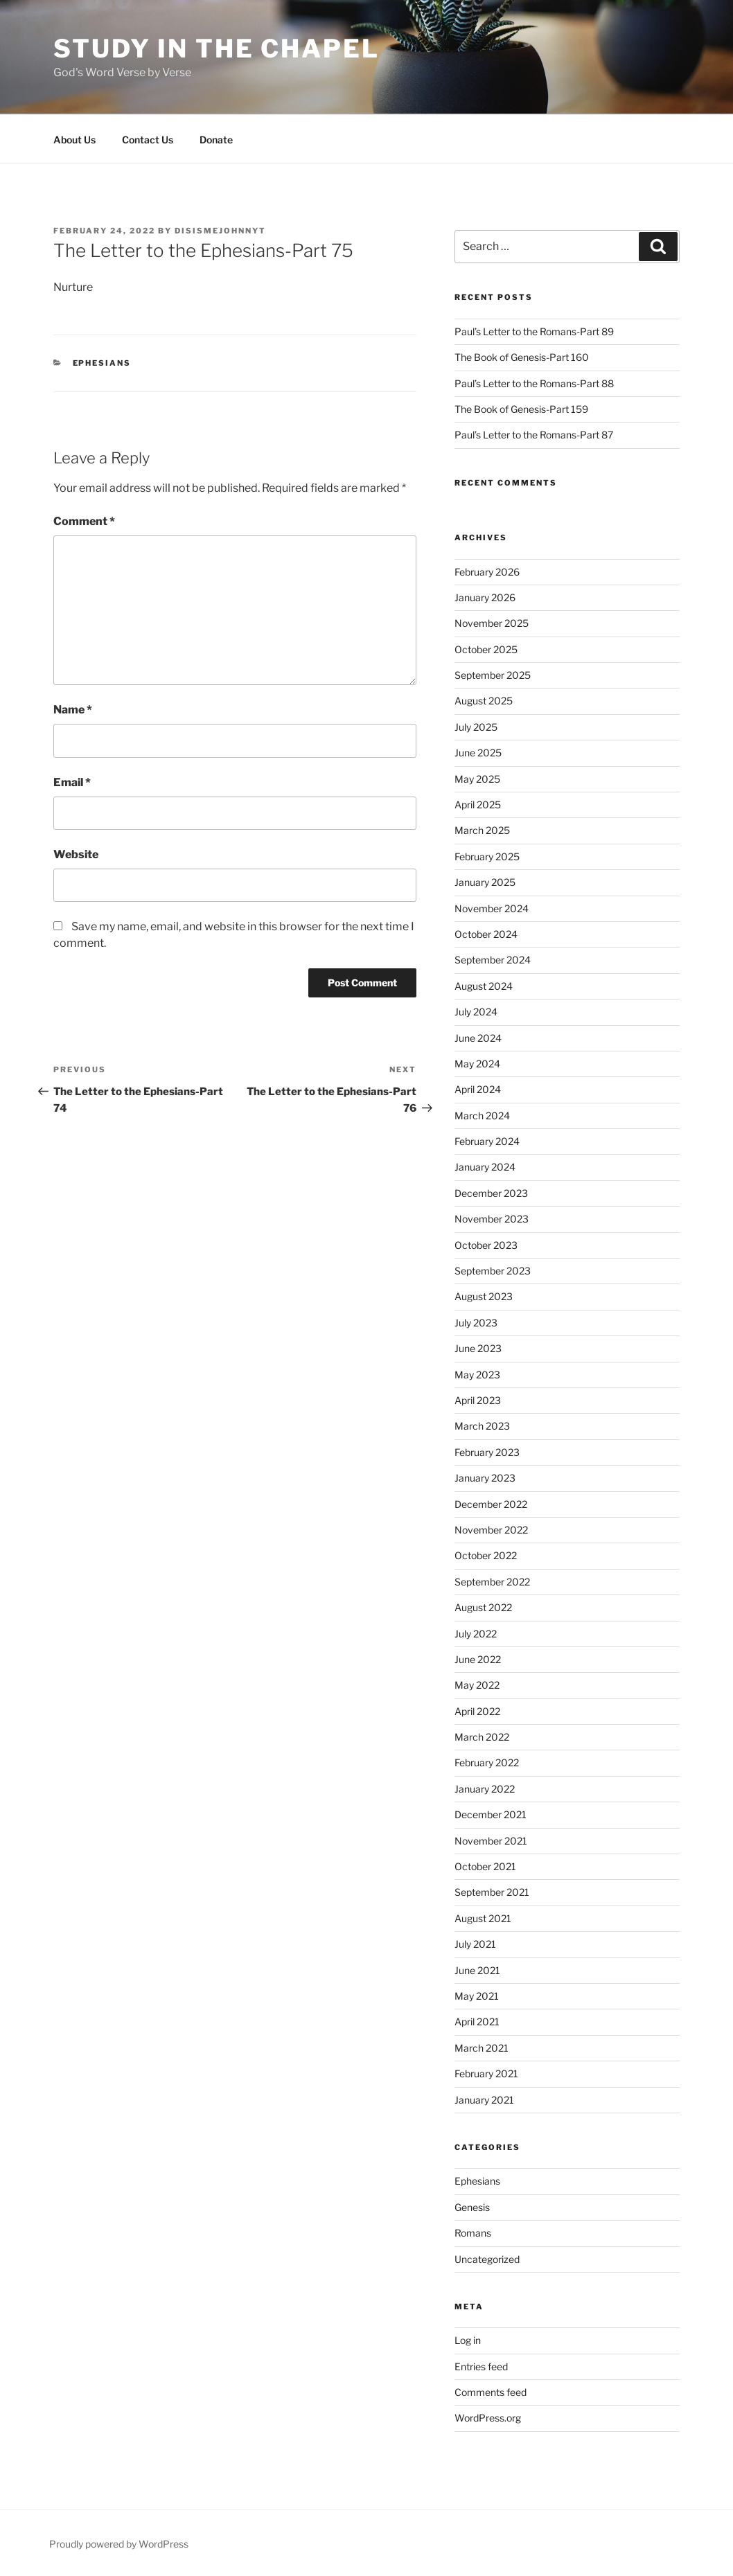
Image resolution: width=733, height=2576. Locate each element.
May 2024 (477, 1063)
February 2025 (487, 856)
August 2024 (483, 986)
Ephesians (102, 363)
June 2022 (477, 1659)
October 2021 (485, 1866)
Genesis (472, 2207)
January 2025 (484, 882)
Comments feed (490, 2392)
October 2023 (486, 1245)
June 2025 (478, 752)
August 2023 (483, 1296)
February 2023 (487, 1452)
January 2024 (484, 1167)
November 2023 (491, 1219)
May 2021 (476, 1996)
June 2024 (478, 1038)
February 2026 (487, 572)
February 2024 (487, 1141)
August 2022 (483, 1607)
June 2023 (478, 1348)
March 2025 (482, 830)
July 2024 (475, 1012)
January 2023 (484, 1478)
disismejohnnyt (220, 231)
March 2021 (481, 2048)
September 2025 (492, 675)
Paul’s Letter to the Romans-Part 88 (534, 383)
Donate (216, 139)
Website (75, 854)
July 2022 (475, 1634)
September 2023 (492, 1271)
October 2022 (485, 1555)
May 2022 (477, 1685)
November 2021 (490, 1841)
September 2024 (492, 960)
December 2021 (490, 1814)
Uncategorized (487, 2259)
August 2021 (482, 1918)
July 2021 (475, 1944)
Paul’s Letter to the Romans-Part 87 (533, 435)
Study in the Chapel (216, 48)
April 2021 (477, 2021)
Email (72, 782)
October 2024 (486, 934)
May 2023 (477, 1374)
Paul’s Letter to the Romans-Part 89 (534, 331)
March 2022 (481, 1737)
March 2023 (482, 1426)
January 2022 (484, 1789)
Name (72, 709)
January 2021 (484, 2100)
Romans (472, 2233)
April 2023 (477, 1400)
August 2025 (483, 701)
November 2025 (491, 623)
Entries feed (481, 2366)
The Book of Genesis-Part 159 (521, 409)
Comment (84, 521)
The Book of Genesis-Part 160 (521, 357)
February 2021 (486, 2073)
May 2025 (477, 779)
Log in (467, 2340)
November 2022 (491, 1530)
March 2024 (482, 1115)
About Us (74, 139)
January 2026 (484, 597)
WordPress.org (487, 2418)
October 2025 (486, 649)
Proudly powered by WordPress (118, 2544)
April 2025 (477, 804)
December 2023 (491, 1193)
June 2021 (477, 1970)
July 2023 (475, 1323)
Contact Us (147, 139)
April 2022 (477, 1711)
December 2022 (490, 1504)
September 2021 (491, 1892)
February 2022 (486, 1762)
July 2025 (475, 727)
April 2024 (477, 1089)
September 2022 (492, 1582)
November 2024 (491, 908)
